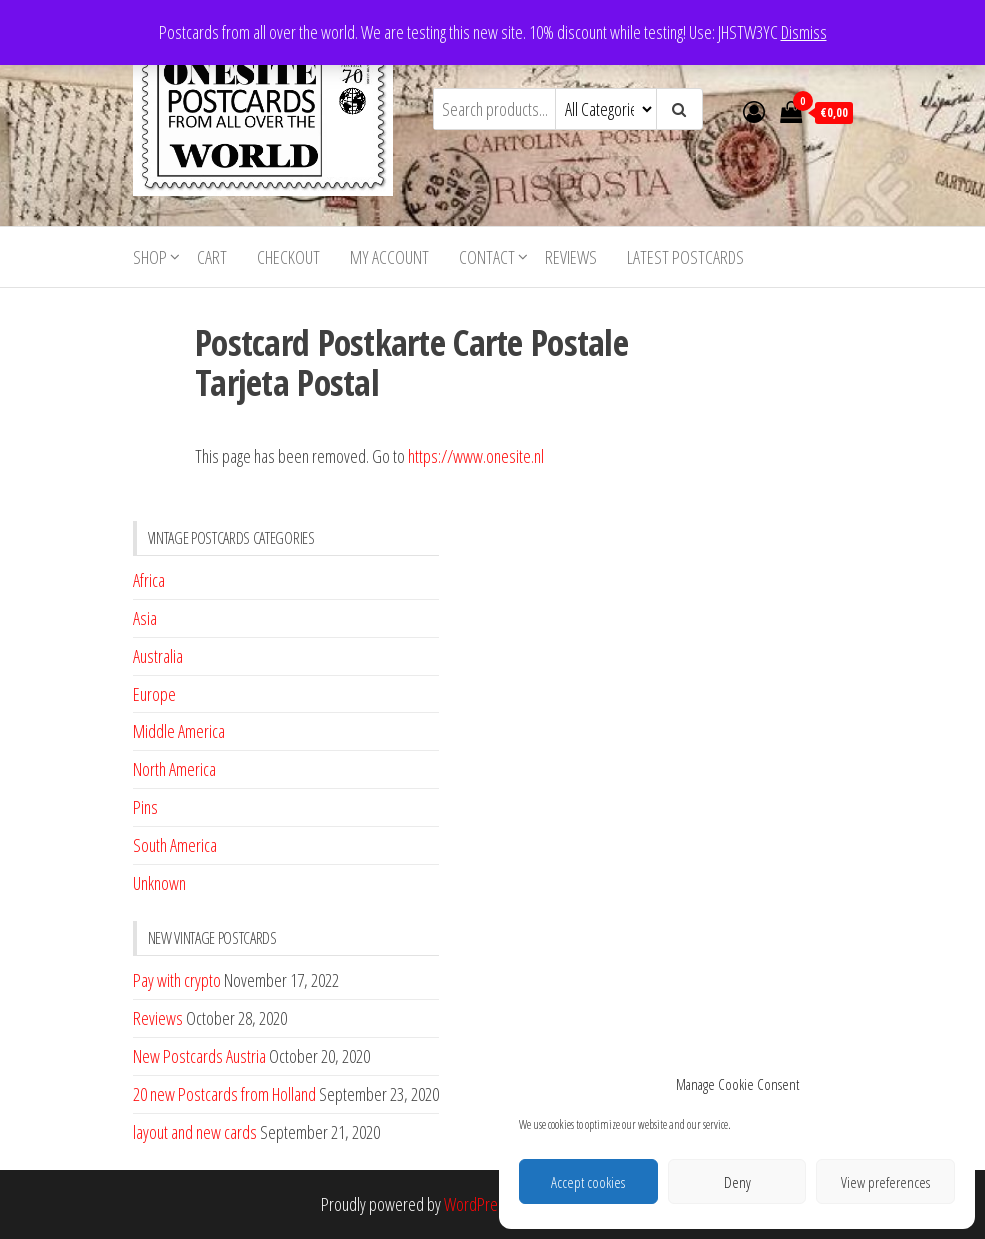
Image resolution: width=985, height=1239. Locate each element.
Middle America (179, 731)
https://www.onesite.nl (476, 456)
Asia (145, 618)
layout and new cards (195, 1132)
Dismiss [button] (804, 32)
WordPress (478, 1204)
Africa (149, 580)
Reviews (571, 257)
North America (174, 769)
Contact (487, 257)
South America (175, 845)
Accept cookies (588, 1182)
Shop (150, 257)
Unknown (159, 883)
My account (389, 257)
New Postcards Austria (199, 1056)
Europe (154, 694)
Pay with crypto (177, 980)
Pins (145, 807)
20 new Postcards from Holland (224, 1094)
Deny (737, 1182)
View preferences (885, 1182)
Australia (158, 656)
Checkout (288, 257)
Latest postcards (685, 257)
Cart (212, 257)
